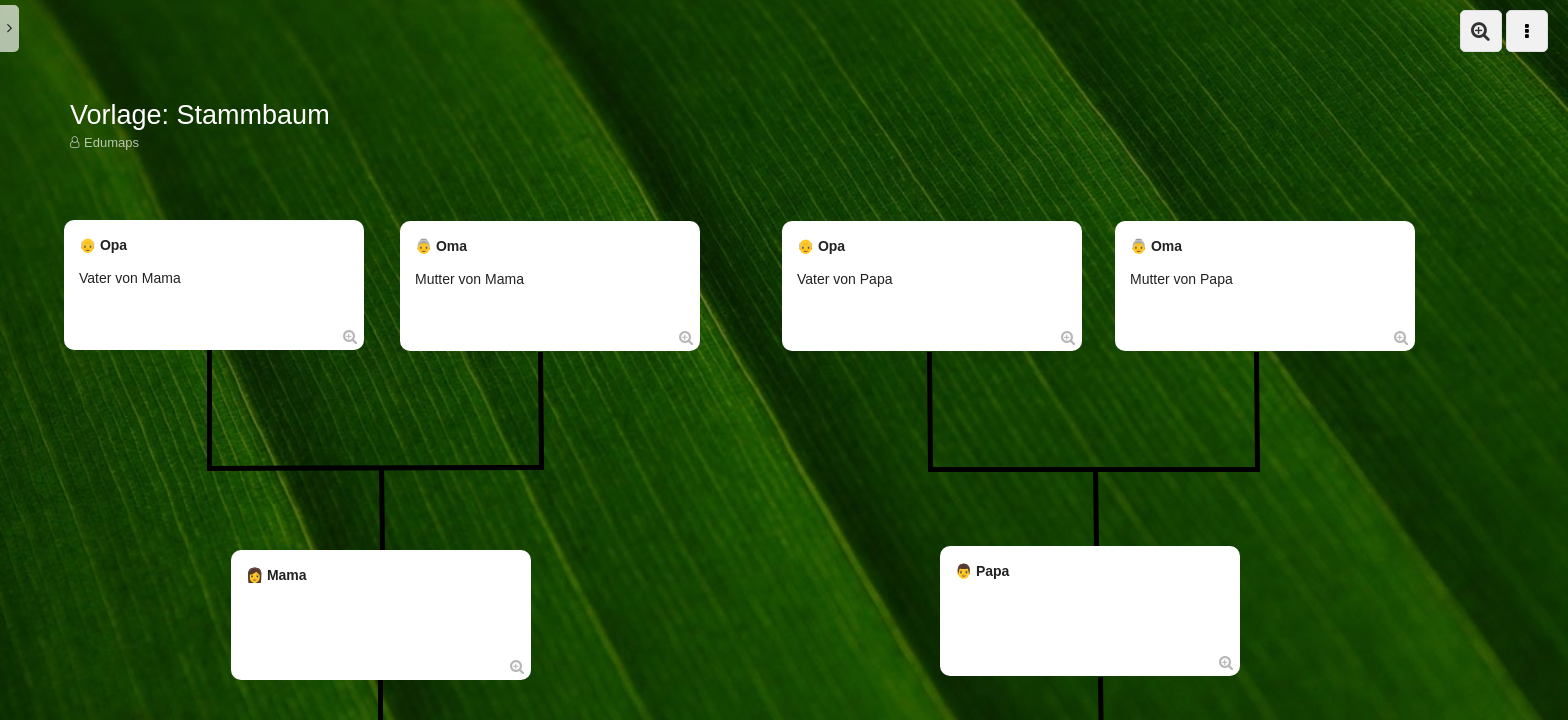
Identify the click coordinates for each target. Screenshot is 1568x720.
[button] (1481, 31)
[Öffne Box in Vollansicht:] (350, 336)
